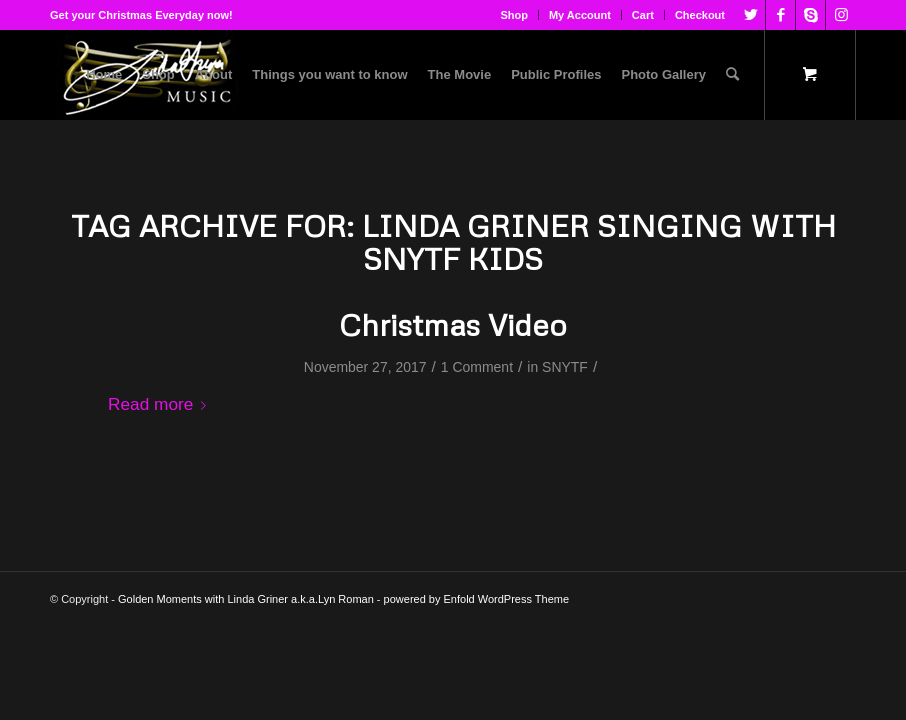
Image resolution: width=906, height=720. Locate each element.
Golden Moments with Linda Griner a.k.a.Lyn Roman (246, 599)
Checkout (700, 15)
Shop (514, 15)
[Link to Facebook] (780, 15)
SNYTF (565, 367)
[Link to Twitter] (750, 15)
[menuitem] (514, 15)
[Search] (732, 75)
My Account (580, 15)
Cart (643, 15)
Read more (161, 404)
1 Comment (477, 367)
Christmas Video (453, 324)
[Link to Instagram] (841, 15)
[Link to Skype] (810, 15)
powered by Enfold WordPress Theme (476, 599)
